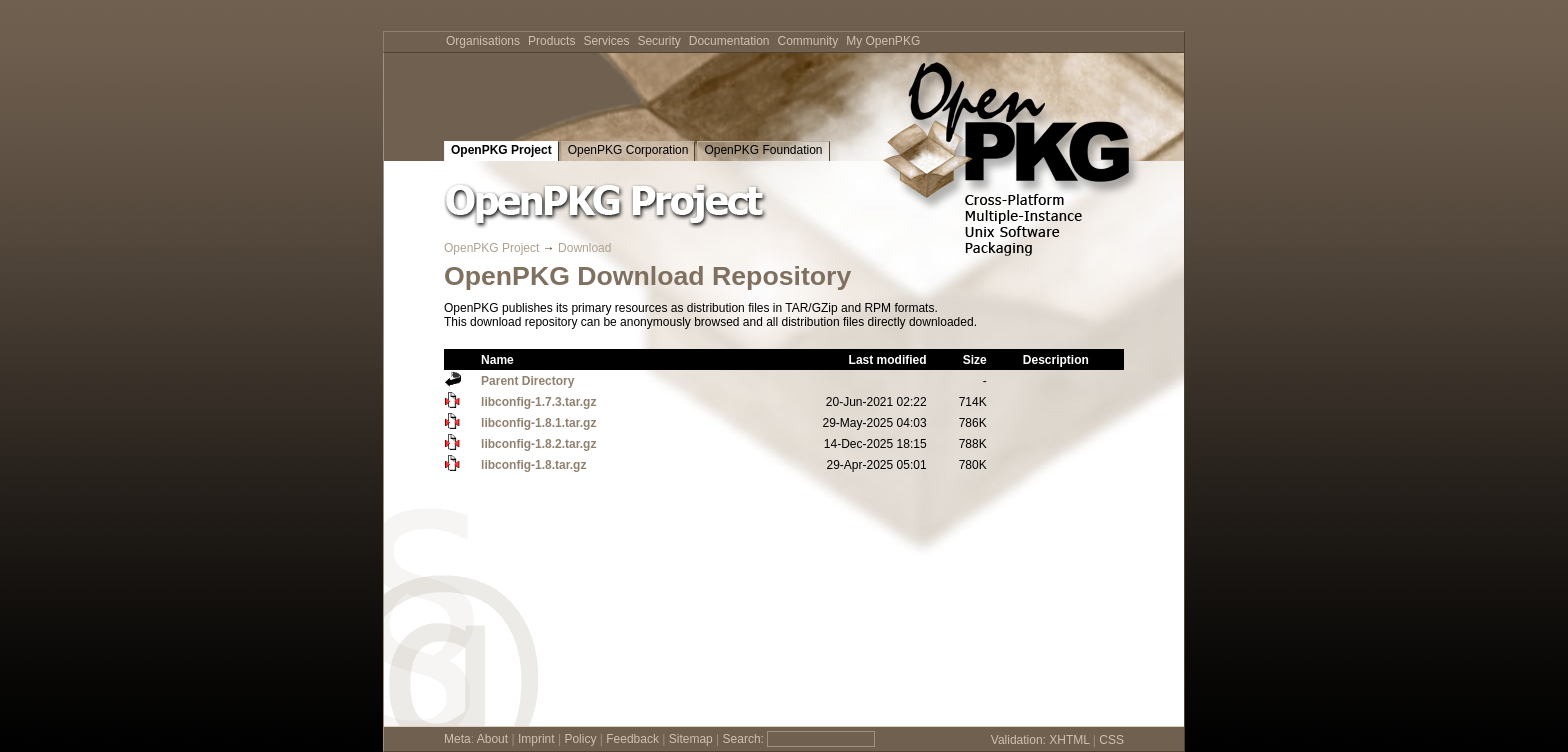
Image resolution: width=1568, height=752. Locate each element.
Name (497, 360)
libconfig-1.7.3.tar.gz (538, 402)
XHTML (1069, 740)
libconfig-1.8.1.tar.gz (538, 423)
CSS (1111, 740)
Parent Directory (527, 381)
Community (808, 41)
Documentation (729, 41)
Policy (580, 739)
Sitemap (691, 739)
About (492, 739)
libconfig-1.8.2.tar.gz (538, 444)
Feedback (632, 739)
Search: (743, 739)
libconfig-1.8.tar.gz (533, 465)
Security (658, 41)
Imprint (536, 739)
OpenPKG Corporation (628, 150)
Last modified (888, 360)
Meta (457, 739)
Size (975, 360)
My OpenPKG (883, 41)
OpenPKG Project (501, 150)
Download (584, 248)
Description (1056, 360)
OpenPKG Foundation (763, 150)
